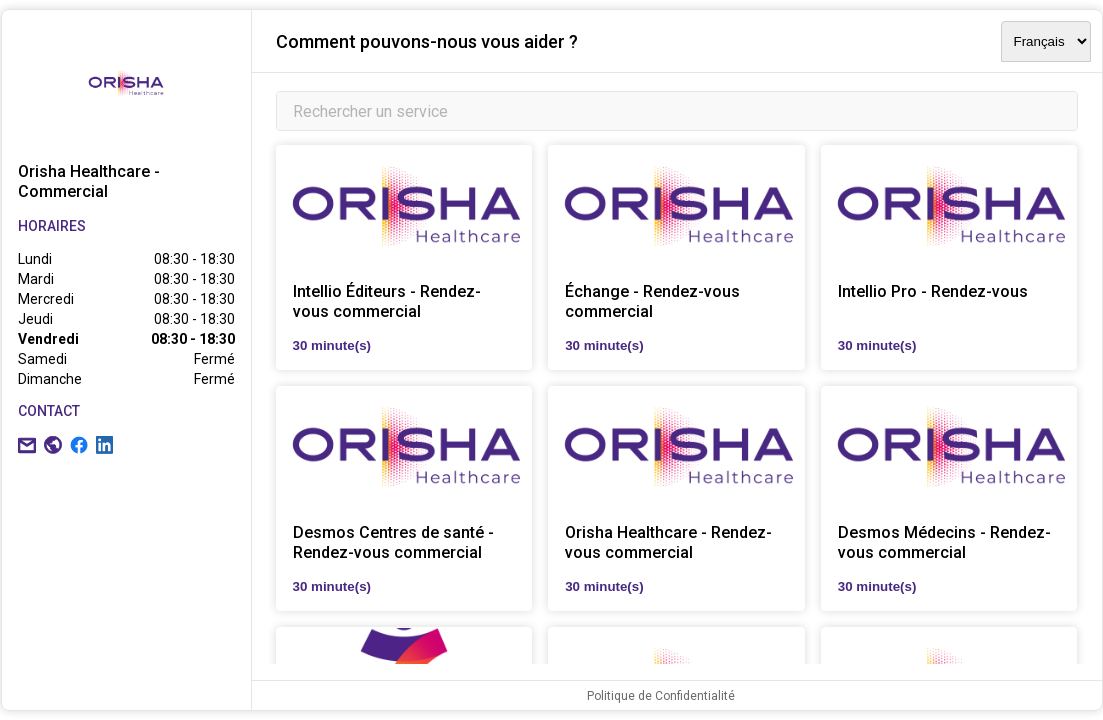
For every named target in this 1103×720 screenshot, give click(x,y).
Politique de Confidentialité (661, 696)
